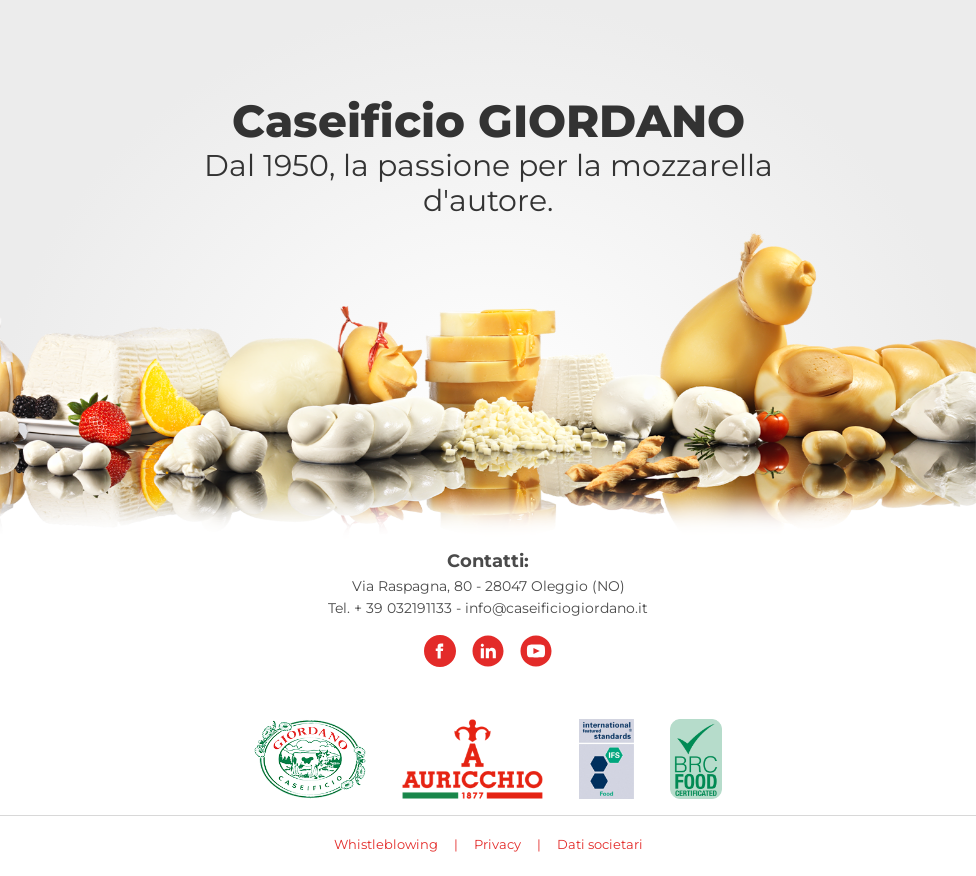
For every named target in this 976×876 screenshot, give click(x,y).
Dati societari (600, 844)
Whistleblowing (386, 844)
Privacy (497, 844)
